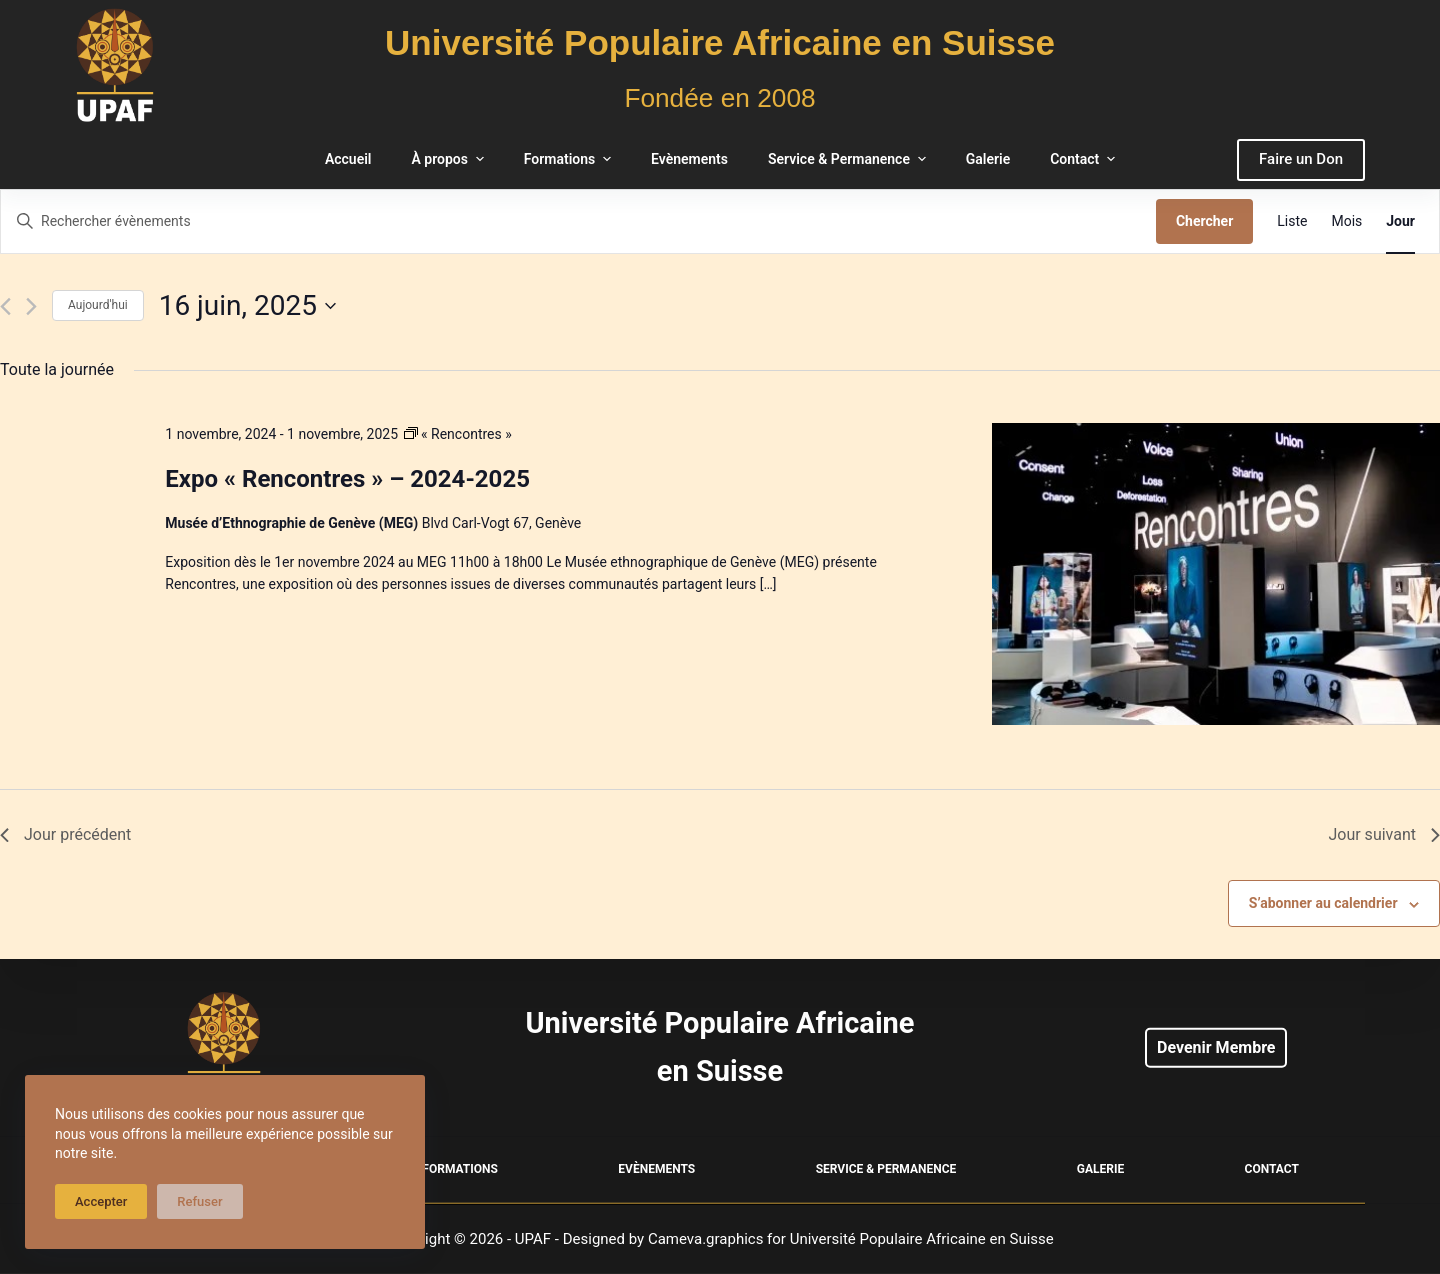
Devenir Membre (1216, 1047)
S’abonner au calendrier (1323, 903)
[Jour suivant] (31, 306)
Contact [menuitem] (1085, 159)
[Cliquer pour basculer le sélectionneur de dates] (247, 306)
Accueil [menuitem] (348, 159)
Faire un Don (1301, 159)
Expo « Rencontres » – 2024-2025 (347, 479)
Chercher (1204, 221)
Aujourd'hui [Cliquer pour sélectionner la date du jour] (98, 305)
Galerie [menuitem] (988, 159)
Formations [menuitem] (570, 159)
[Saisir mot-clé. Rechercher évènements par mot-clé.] (578, 221)
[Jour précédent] (5, 306)
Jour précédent (65, 834)
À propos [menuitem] (449, 159)
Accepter (101, 1201)
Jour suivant (1384, 834)
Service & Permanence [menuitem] (849, 159)
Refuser (199, 1201)
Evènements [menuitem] (689, 159)
